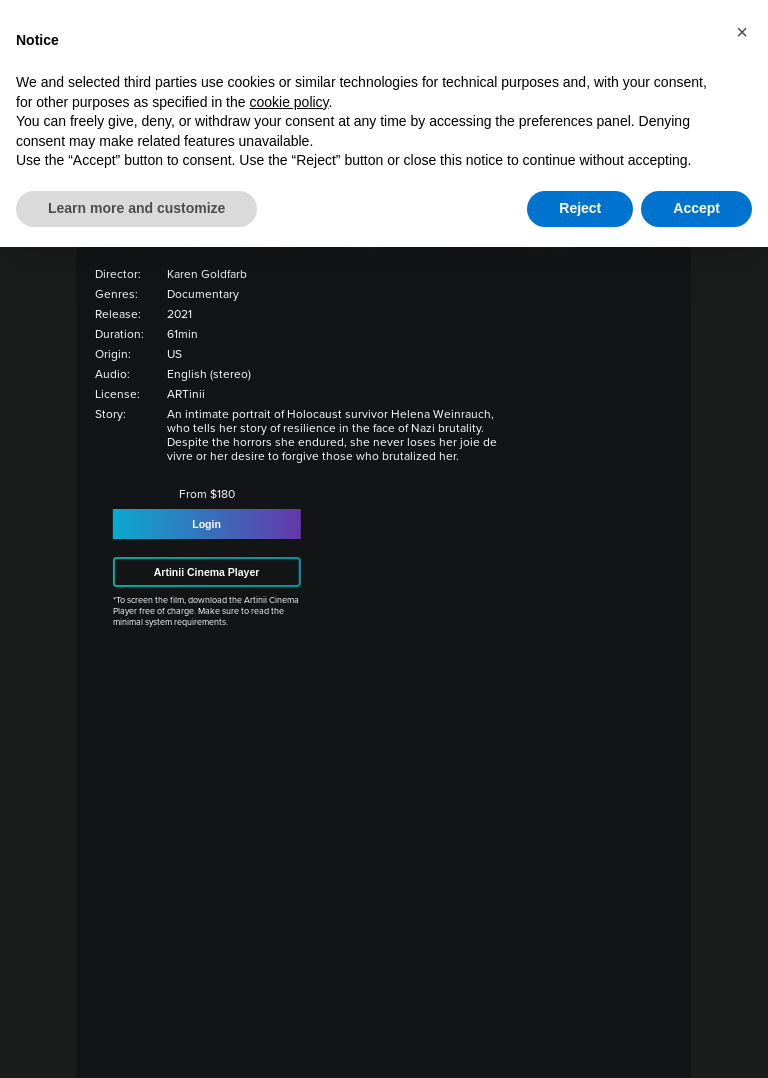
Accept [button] (696, 208)
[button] (742, 32)
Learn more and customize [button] (136, 208)
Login (206, 524)
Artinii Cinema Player (207, 572)
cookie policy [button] (288, 102)
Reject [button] (580, 208)
